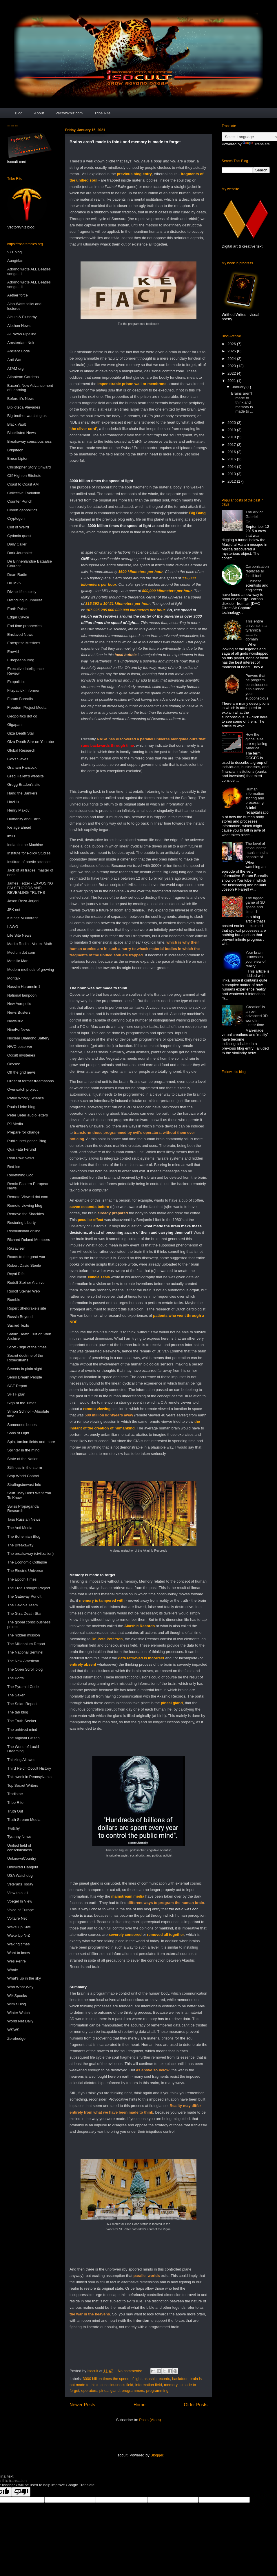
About (39, 113)
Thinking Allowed (21, 1759)
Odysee (13, 1064)
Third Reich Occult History (29, 1768)
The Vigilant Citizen (23, 1738)
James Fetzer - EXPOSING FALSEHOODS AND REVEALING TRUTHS (30, 887)
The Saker (16, 1695)
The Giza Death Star (24, 1613)
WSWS (13, 2030)
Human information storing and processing (254, 796)
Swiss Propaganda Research (23, 1508)
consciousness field (117, 2385)
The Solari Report (22, 1704)
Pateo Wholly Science (25, 1098)
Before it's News (20, 398)
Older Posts (195, 2404)
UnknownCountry (21, 1858)
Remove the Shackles (25, 1214)
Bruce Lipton (17, 458)
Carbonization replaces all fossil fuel (257, 571)
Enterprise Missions (23, 643)
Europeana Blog (20, 660)
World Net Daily (20, 2021)
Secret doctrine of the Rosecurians (25, 1357)
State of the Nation (23, 1459)
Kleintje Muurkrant (22, 918)
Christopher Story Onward (29, 467)
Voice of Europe (20, 1910)
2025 (232, 351)
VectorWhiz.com (69, 113)
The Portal (16, 1678)
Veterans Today (20, 1884)
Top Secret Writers (22, 1785)
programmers (133, 2390)
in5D (11, 836)
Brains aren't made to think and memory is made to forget (125, 142)
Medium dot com (21, 952)
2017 (232, 444)
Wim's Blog (16, 2004)
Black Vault (16, 424)
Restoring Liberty (21, 1222)
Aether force (17, 295)
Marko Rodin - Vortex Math (29, 944)
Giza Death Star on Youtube (30, 741)
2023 (232, 366)
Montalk (14, 978)
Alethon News (18, 325)
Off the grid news (21, 1072)
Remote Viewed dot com (27, 1197)
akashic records (157, 2379)
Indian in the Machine (25, 845)
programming (157, 2390)
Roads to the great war (26, 1257)
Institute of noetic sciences (29, 862)
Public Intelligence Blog (26, 1141)
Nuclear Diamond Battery (28, 1038)
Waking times (18, 1944)
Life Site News (19, 935)
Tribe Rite (102, 113)
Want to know (18, 1953)
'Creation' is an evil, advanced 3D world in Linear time (256, 1016)
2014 (232, 466)
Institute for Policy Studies (29, 853)
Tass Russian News (23, 1519)
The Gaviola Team (22, 1605)
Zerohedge (16, 2038)
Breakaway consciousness (29, 441)
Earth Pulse (17, 609)
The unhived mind (22, 1729)
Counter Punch (19, 501)
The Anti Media (19, 1528)
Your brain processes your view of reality (255, 959)
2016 (232, 452)
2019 (232, 430)
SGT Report (17, 1386)
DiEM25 (14, 583)
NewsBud (15, 1021)
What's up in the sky (24, 1978)
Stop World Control (23, 1476)
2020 (232, 422)
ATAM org (15, 368)
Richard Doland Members (28, 1239)
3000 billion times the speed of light (112, 2379)
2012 (232, 481)
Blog (19, 113)
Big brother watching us (27, 415)
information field (148, 2385)
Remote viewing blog (24, 1205)
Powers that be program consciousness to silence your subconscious (256, 686)
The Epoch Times (22, 1579)
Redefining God (20, 1175)
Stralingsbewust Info (24, 1484)
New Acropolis (19, 1004)
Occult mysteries (21, 1055)
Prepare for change (23, 1132)
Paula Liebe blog (21, 1107)
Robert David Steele (24, 1265)
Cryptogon (16, 518)
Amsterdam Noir (20, 342)
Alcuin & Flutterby (22, 317)
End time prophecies (24, 626)
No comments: (130, 2371)
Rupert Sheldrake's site (26, 1308)
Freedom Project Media (26, 707)
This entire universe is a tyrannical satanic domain (256, 630)
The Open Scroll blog (25, 1669)
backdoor (179, 2379)
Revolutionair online (23, 1231)
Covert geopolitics (22, 510)
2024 (232, 358)
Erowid (13, 651)
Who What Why (20, 1987)
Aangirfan (15, 260)
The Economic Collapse (27, 1562)
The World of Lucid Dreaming (23, 1748)
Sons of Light (18, 1433)
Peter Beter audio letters (27, 1115)
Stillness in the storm (24, 1467)
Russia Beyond (19, 1316)
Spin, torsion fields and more (31, 1442)
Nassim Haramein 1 (23, 986)
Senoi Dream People (24, 1377)
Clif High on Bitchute (24, 475)
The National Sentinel (25, 1652)
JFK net (13, 909)
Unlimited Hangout (22, 1867)
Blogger (156, 2455)
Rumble (13, 1299)
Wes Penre (16, 1961)
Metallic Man (17, 961)
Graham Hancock (22, 767)
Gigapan (14, 724)
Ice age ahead (19, 827)
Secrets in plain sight (24, 1369)
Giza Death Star (20, 733)
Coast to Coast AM (23, 484)
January (239, 387)
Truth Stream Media (23, 1819)
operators (89, 2390)
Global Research (21, 750)
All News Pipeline (21, 334)
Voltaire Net (17, 1918)
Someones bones (22, 1424)
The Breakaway (20, 1545)
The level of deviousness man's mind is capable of (256, 850)
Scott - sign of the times (27, 1347)
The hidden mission (23, 1635)
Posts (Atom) (150, 2420)
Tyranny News (19, 1836)
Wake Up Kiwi (18, 1927)
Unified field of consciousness (19, 1847)
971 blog (14, 252)
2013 (232, 474)
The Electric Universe (25, 1570)
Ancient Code (18, 351)
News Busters (18, 1012)
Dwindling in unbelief (24, 600)
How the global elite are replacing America (256, 741)
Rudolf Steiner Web (23, 1291)
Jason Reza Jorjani (23, 901)
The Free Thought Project (28, 1588)
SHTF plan (16, 1394)
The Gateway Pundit (24, 1596)
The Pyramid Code (23, 1687)
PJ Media (15, 1124)
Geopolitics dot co (22, 716)
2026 (232, 344)
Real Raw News (20, 1158)
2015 (232, 459)
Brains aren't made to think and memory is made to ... (242, 402)
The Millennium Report (26, 1644)
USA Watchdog (20, 1875)
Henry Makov (18, 810)
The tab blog (17, 1712)
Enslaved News (20, 634)
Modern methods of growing (30, 969)
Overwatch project (22, 1089)
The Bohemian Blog (23, 1536)
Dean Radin (17, 574)
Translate (256, 144)
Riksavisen (16, 1248)
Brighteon (15, 450)
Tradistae (15, 1794)
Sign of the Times (21, 1403)
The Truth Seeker (21, 1721)
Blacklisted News (21, 433)
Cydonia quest (19, 536)
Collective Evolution (23, 493)
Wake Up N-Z (18, 1935)
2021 (232, 380)
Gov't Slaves (17, 759)
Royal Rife (16, 1274)
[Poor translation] (21, 2492)
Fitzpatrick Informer (23, 690)
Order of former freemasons (30, 1081)
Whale (12, 1970)
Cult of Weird (18, 527)
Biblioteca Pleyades (23, 407)
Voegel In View (19, 1901)
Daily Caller (16, 544)
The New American (23, 1661)
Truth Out (15, 1811)
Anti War (14, 360)
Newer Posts (82, 2404)
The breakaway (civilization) (30, 1553)
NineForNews (18, 1029)
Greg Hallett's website (25, 776)
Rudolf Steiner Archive (26, 1282)
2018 (232, 437)
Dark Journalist (19, 553)
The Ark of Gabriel (254, 514)
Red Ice (13, 1167)
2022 (232, 373)
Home (140, 2404)
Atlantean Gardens (23, 377)
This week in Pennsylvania (29, 1777)
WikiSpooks (17, 1995)
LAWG (12, 926)
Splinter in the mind (23, 1450)
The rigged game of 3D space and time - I (255, 905)
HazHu (13, 802)
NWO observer (19, 1046)
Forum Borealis (20, 699)
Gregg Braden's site (24, 784)
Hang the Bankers (22, 793)
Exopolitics (16, 682)
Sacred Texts (18, 1325)
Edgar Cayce (18, 617)
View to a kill (17, 1893)
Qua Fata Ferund (21, 1149)
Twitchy (13, 1828)
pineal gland (109, 2390)
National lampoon (22, 995)
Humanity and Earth (24, 819)
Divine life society (21, 591)
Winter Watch (18, 2013)
